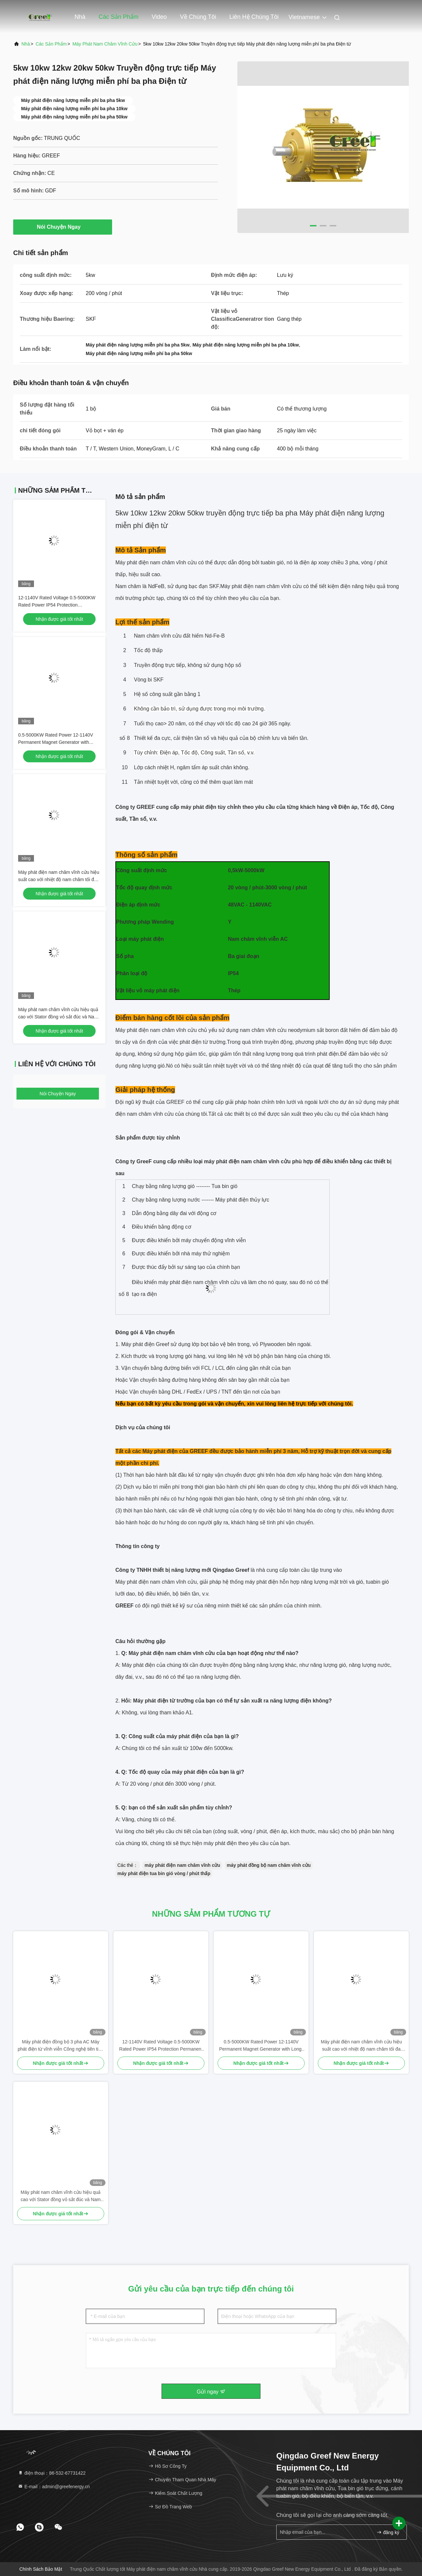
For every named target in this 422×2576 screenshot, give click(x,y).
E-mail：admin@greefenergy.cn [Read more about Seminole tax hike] (54, 2486)
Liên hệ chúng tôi (254, 17)
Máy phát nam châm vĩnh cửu (105, 44)
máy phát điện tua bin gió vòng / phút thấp (163, 1873)
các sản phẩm (51, 44)
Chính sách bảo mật (40, 2569)
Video (159, 17)
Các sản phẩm (118, 17)
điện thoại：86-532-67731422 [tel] (52, 2473)
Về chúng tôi (198, 17)
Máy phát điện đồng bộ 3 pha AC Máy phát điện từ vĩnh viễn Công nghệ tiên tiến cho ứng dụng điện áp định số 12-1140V (61, 2046)
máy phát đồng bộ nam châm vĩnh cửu (269, 1865)
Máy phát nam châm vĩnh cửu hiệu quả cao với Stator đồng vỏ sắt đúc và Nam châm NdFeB (58, 1017)
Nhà (80, 17)
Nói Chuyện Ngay (63, 226)
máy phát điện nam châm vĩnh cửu (182, 1865)
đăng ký (388, 2532)
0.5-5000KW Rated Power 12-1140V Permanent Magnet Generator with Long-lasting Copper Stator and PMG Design (261, 2046)
